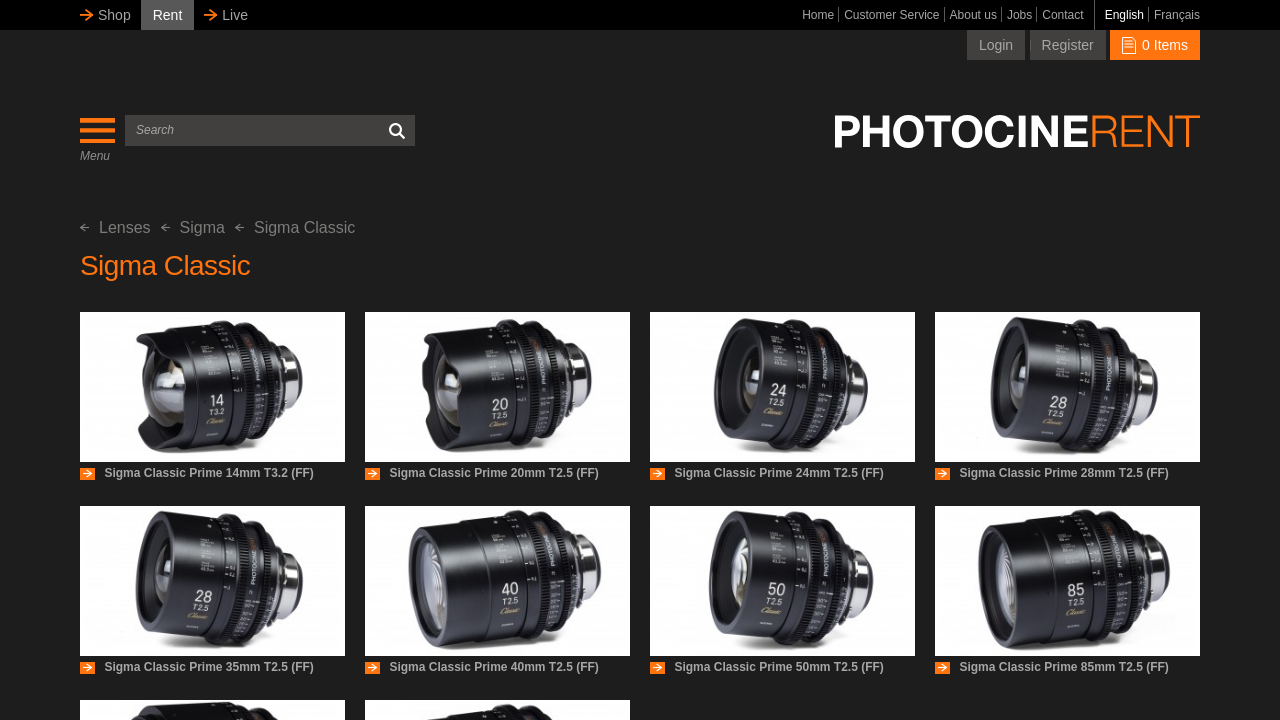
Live (235, 15)
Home (818, 15)
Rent (168, 15)
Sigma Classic (295, 227)
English (1124, 15)
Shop (114, 15)
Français (1177, 15)
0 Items (1155, 45)
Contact (1062, 15)
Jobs (1019, 15)
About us (973, 15)
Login (996, 45)
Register (1068, 45)
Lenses (115, 227)
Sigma (193, 227)
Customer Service (891, 15)
